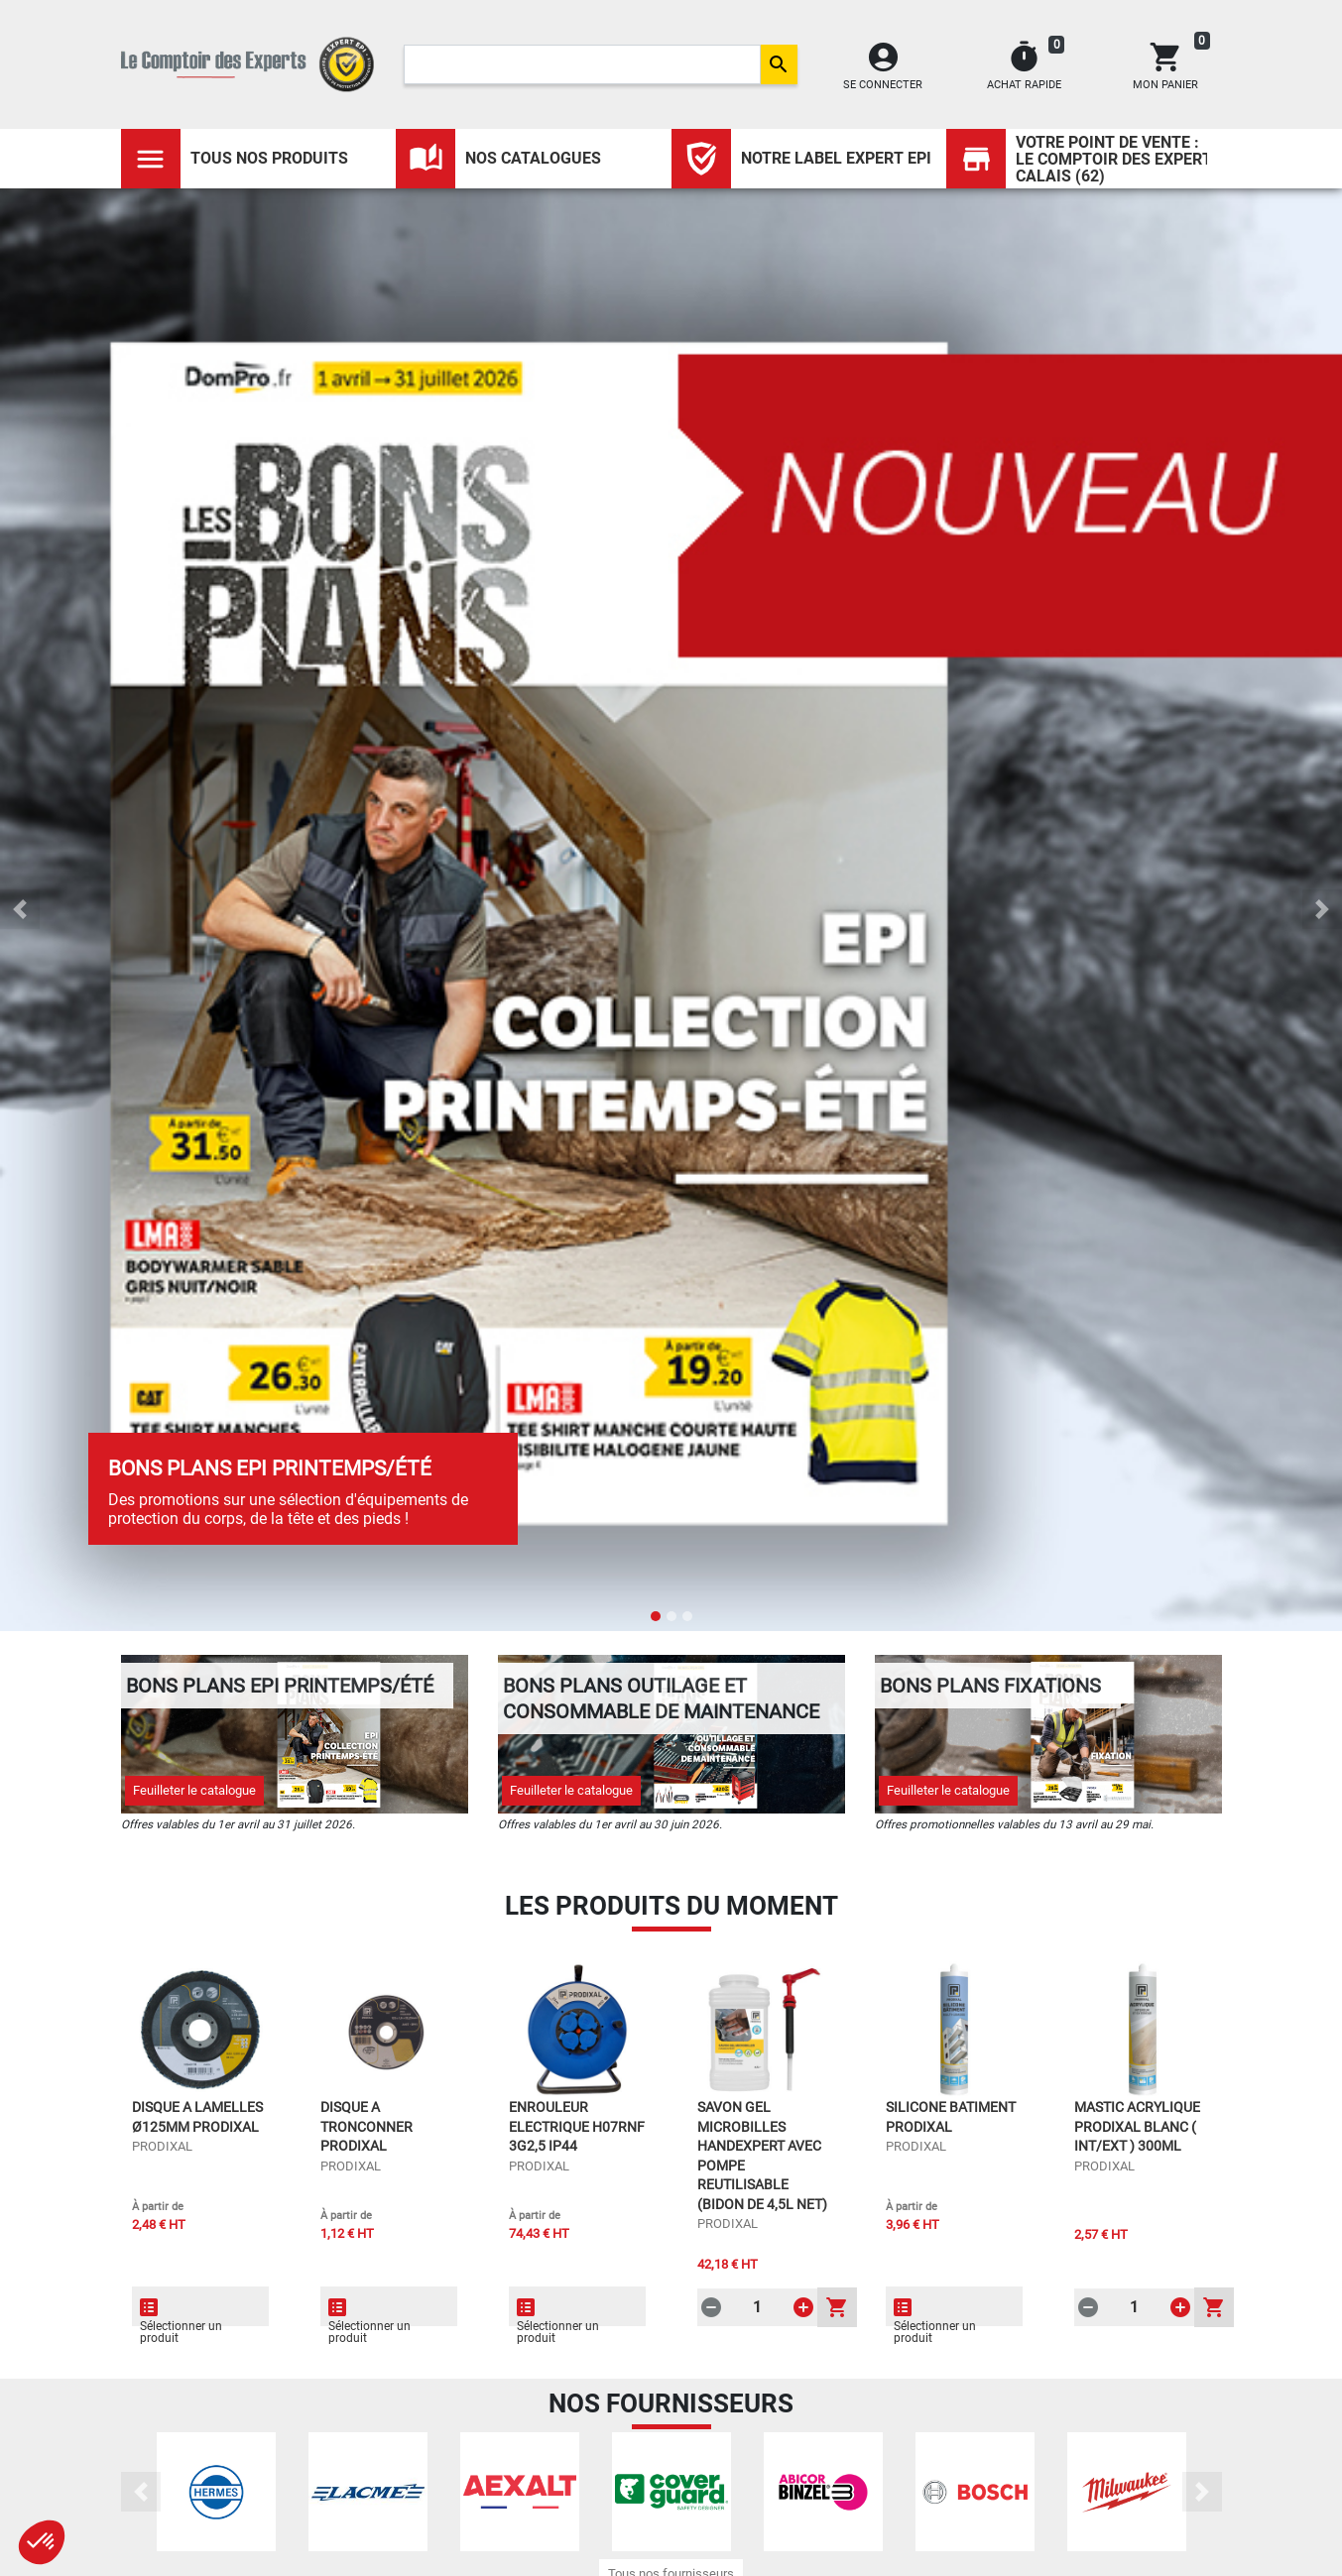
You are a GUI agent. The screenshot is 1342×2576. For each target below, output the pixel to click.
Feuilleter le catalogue (194, 1790)
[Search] (582, 64)
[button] (20, 909)
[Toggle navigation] (151, 158)
